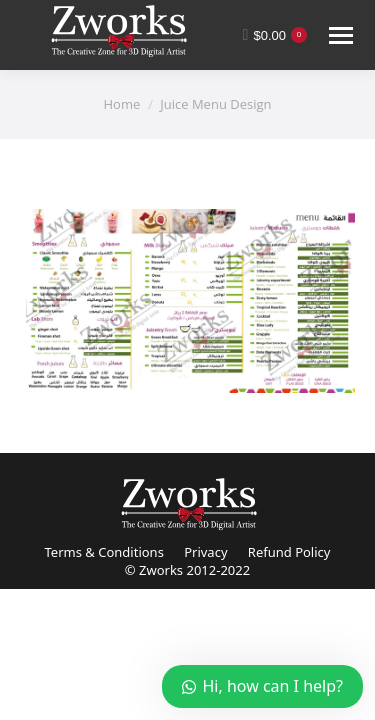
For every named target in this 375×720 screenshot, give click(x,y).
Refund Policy (289, 552)
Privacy (205, 552)
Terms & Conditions (104, 552)
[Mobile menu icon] (341, 35)
